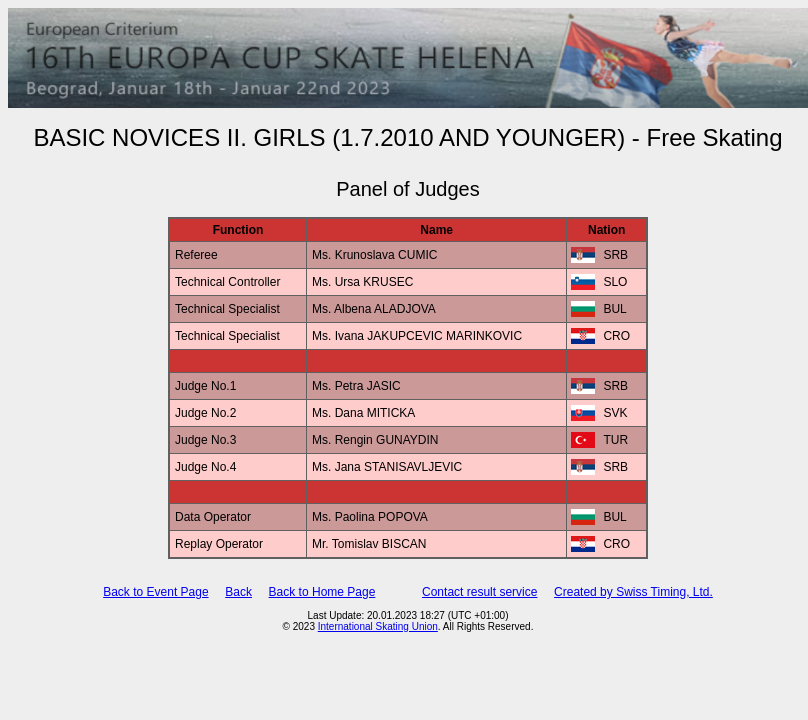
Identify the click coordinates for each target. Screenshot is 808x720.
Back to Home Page (322, 592)
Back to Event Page (155, 592)
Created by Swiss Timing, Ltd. (633, 592)
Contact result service (479, 592)
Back (238, 592)
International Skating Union (378, 626)
